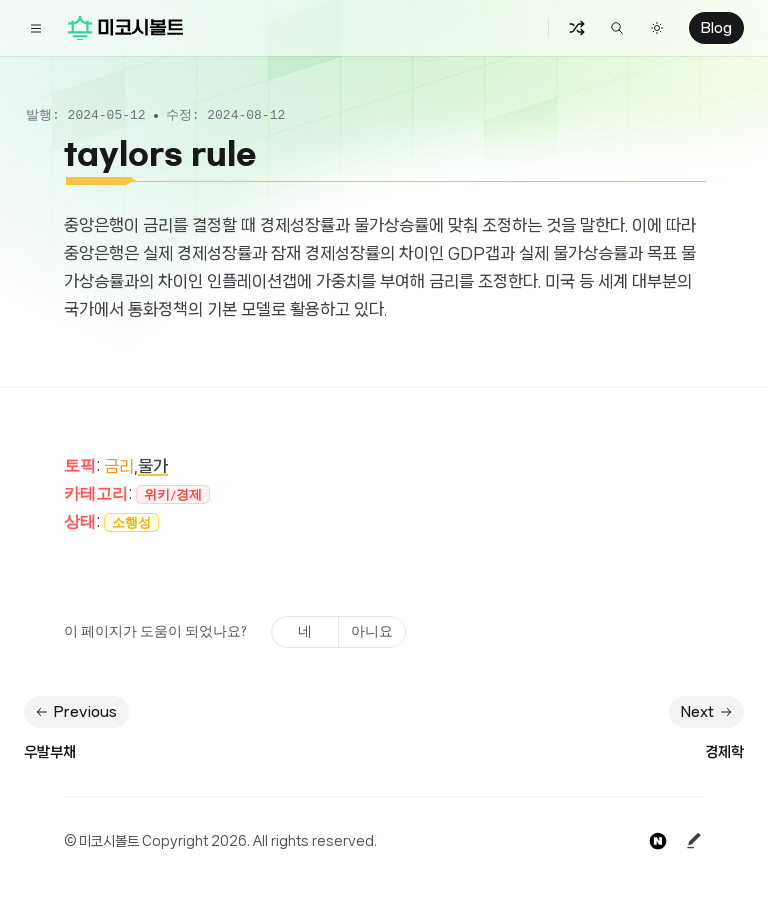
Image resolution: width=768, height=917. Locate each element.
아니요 (372, 631)
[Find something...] (617, 28)
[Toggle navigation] (36, 28)
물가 (153, 466)
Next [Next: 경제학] (708, 712)
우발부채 (50, 752)
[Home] (125, 28)
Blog (716, 28)
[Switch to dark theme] (657, 28)
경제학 (724, 752)
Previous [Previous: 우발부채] (74, 712)
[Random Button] (577, 28)
